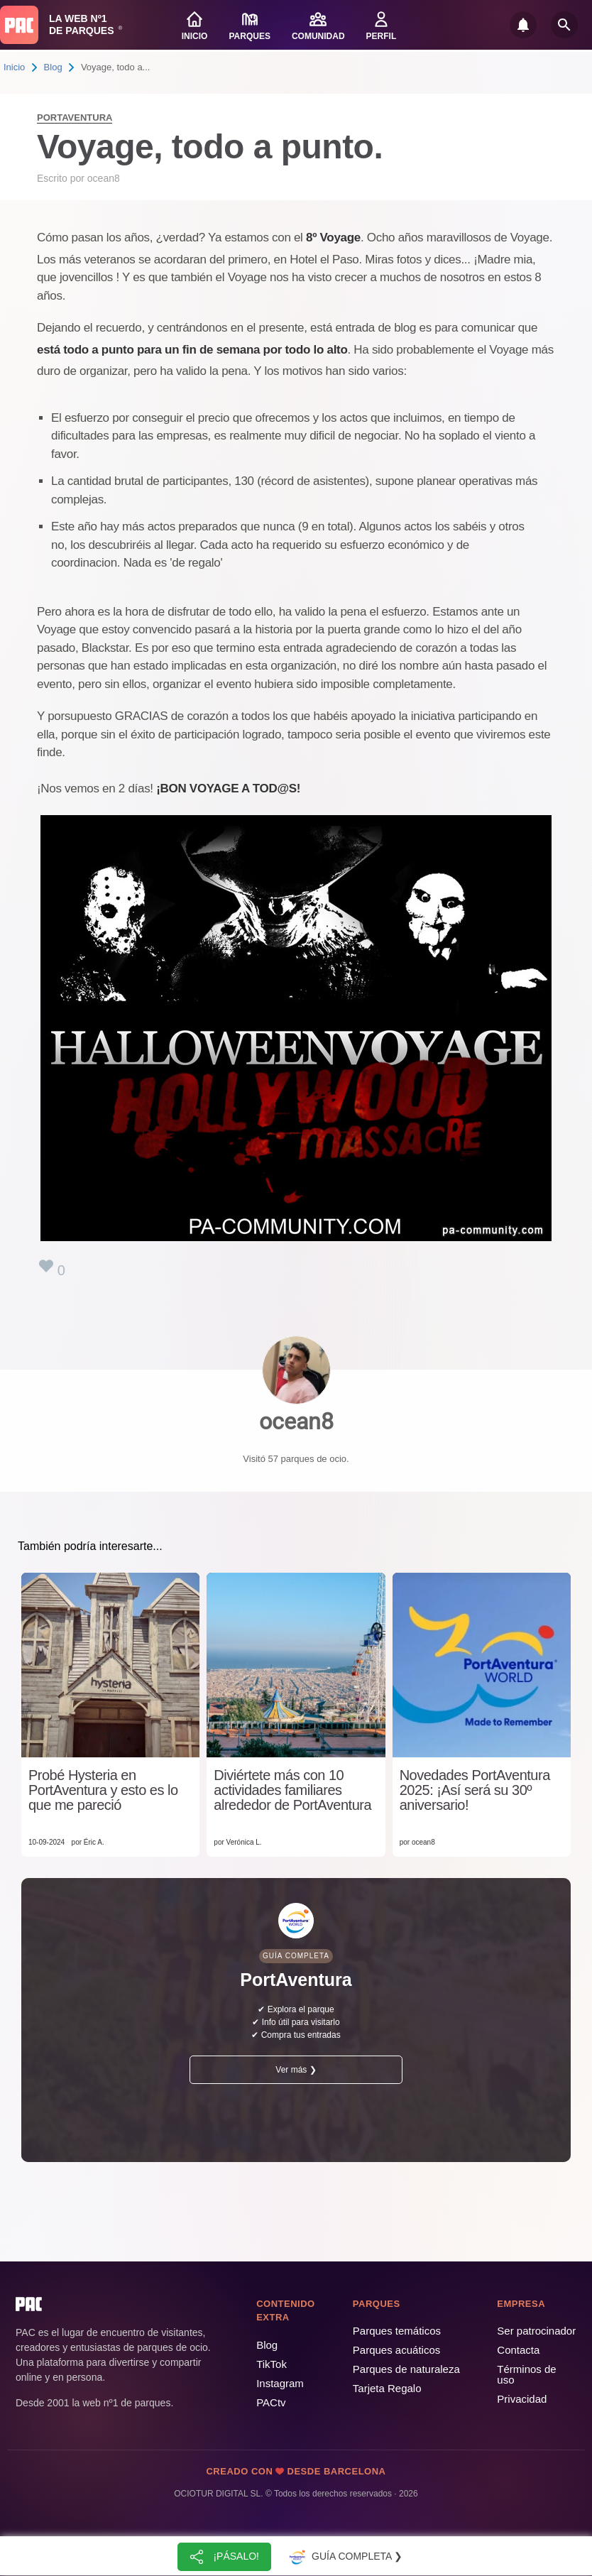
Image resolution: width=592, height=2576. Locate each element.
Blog (53, 67)
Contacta (518, 2350)
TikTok (271, 2364)
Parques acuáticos (396, 2350)
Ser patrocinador (536, 2331)
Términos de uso (526, 2374)
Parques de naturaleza (406, 2369)
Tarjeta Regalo (387, 2388)
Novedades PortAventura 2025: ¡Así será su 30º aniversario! (475, 1790)
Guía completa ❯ (344, 2556)
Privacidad (522, 2399)
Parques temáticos (397, 2331)
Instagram (280, 2383)
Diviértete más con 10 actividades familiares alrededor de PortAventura (292, 1790)
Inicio (14, 67)
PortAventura (74, 117)
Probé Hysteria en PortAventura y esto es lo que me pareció (103, 1790)
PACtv (270, 2402)
